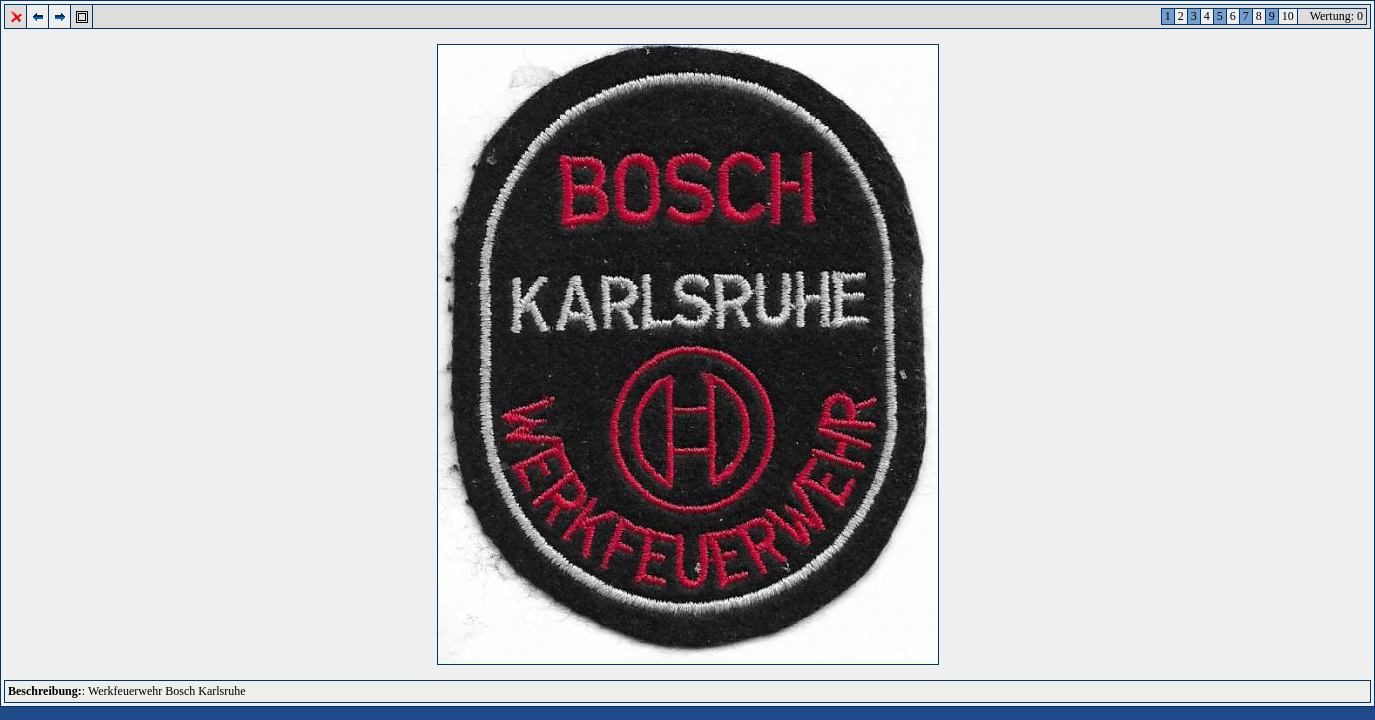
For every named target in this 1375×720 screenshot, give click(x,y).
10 (1288, 16)
